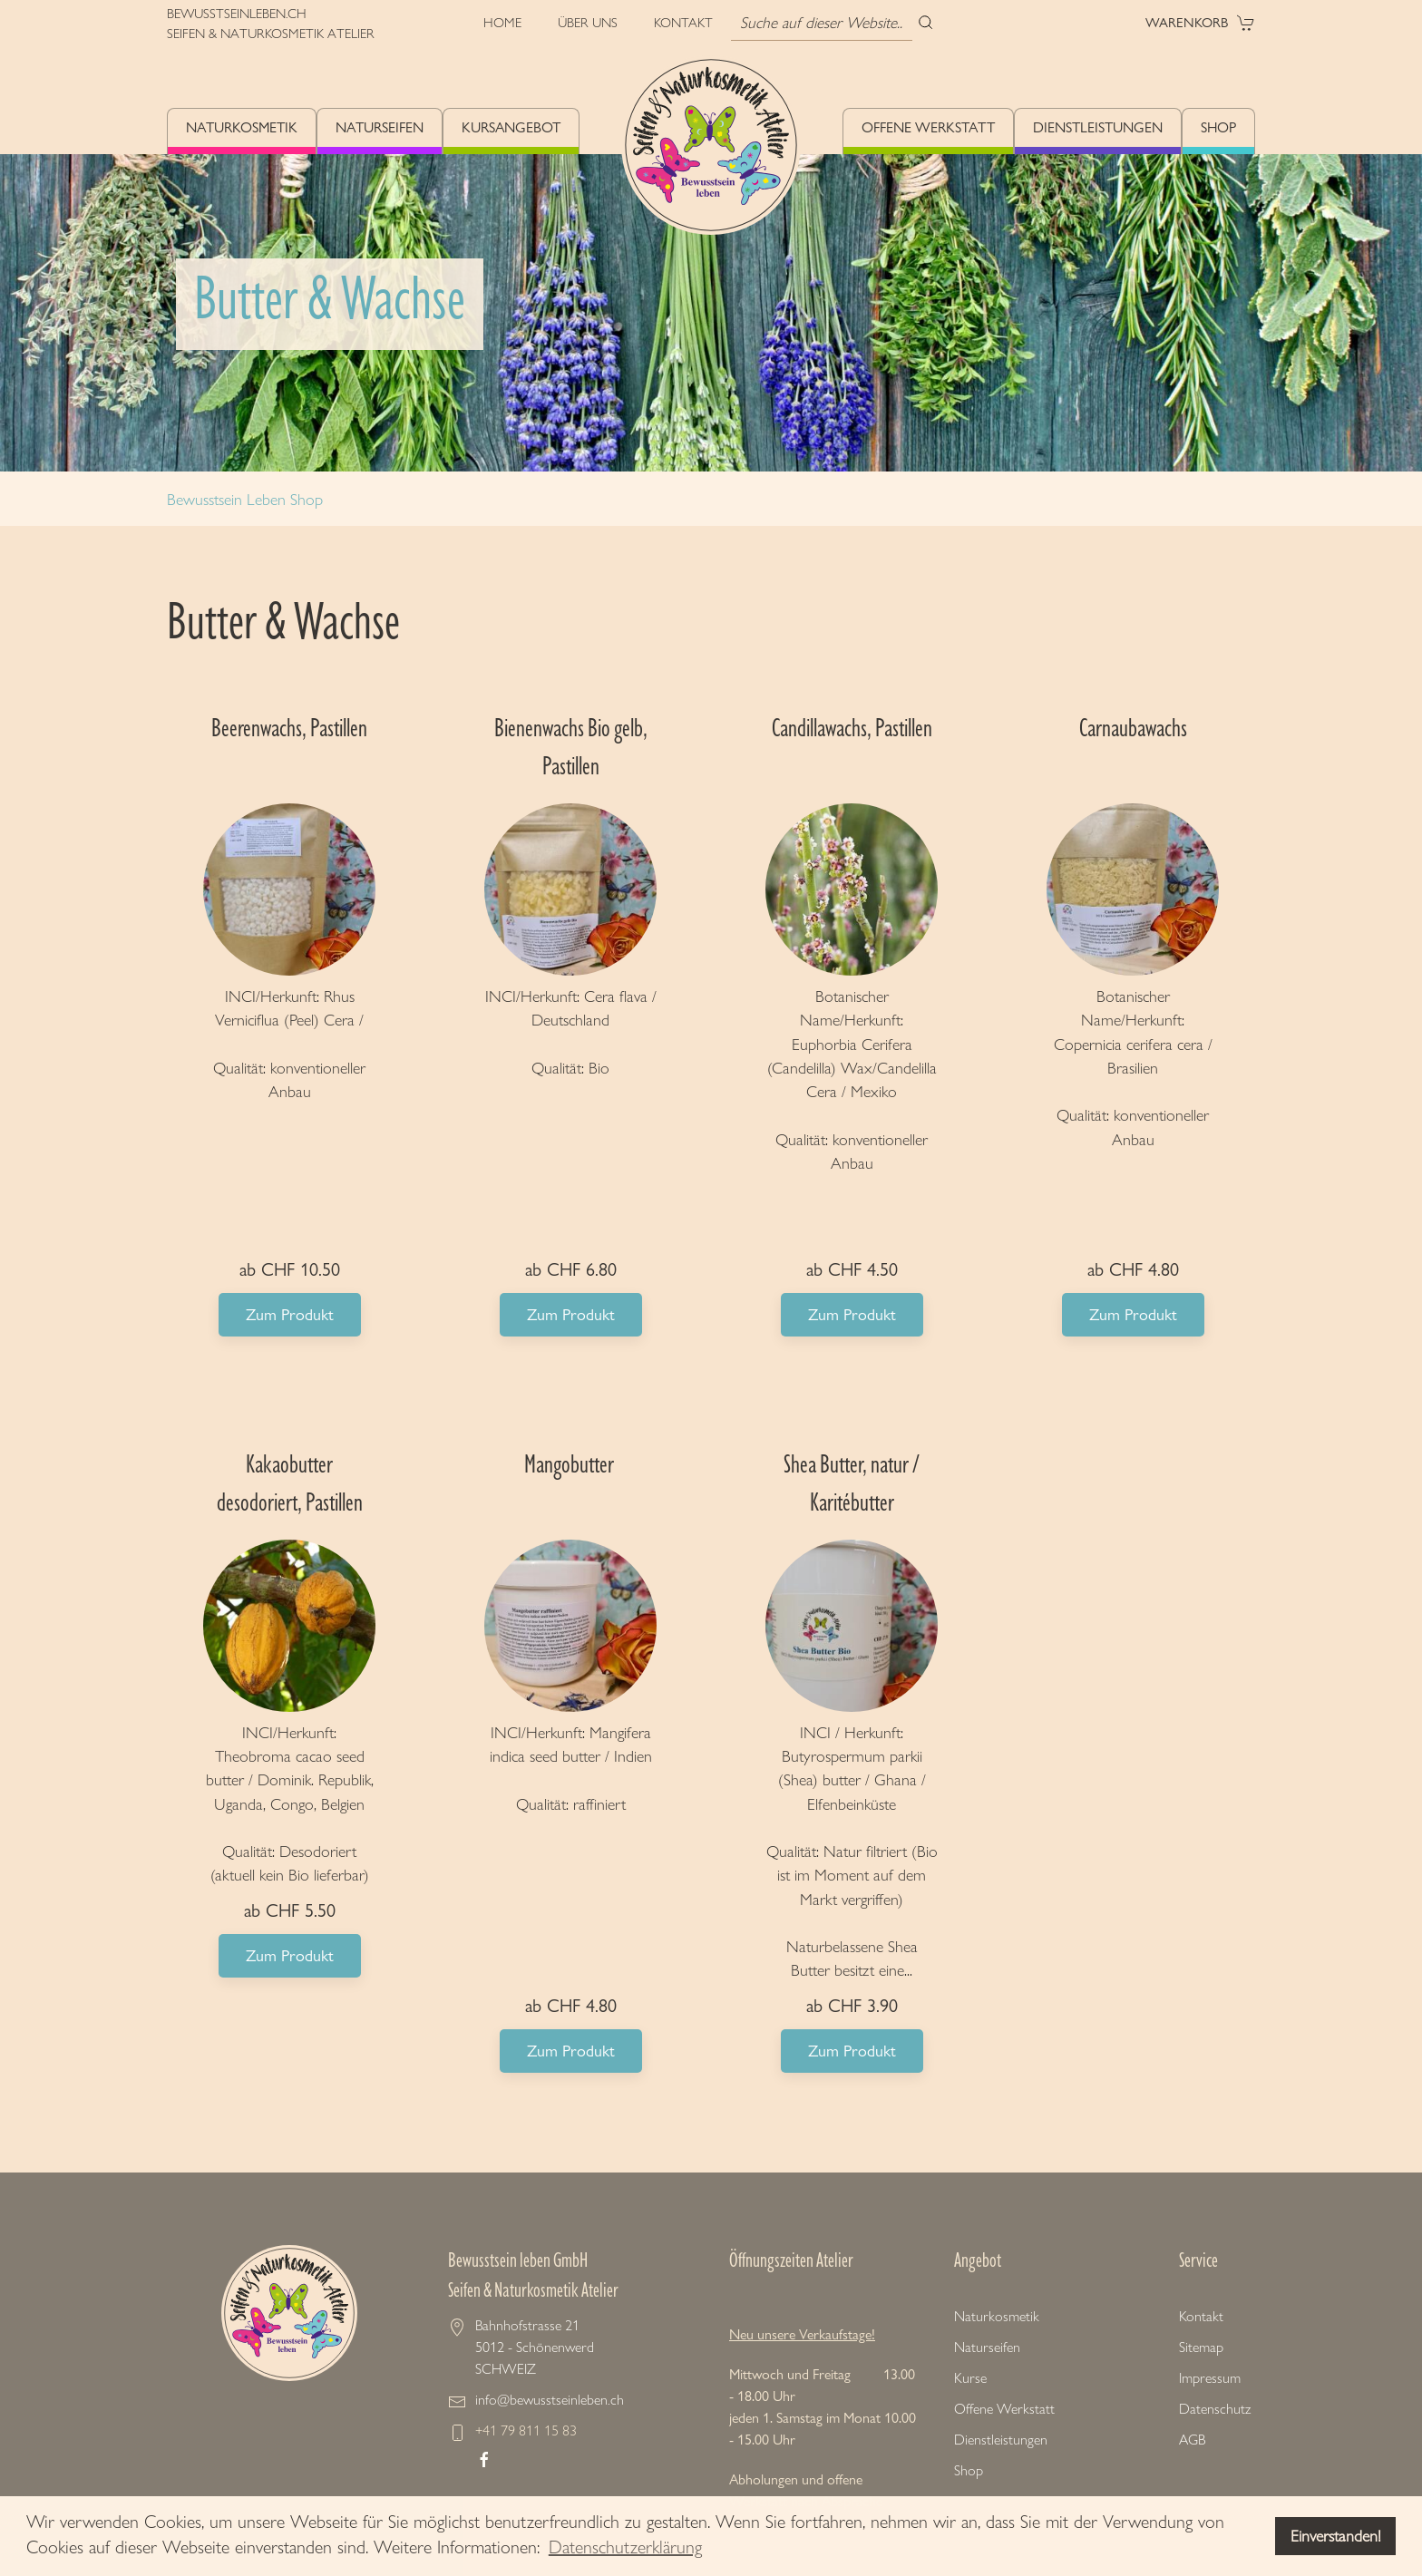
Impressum (1210, 2377)
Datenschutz (1215, 2408)
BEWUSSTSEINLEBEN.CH (237, 13)
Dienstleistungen (1098, 127)
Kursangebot (511, 127)
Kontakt (683, 23)
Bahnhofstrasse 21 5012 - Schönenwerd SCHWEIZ (534, 2347)
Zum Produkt (290, 1314)
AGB (1192, 2439)
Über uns (588, 23)
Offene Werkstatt (928, 127)
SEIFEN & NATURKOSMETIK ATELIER (271, 33)
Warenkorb (1200, 23)
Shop (1218, 127)
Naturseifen (380, 127)
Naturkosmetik (241, 127)
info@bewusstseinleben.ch (549, 2399)
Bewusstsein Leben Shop (245, 500)
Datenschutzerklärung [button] (625, 2547)
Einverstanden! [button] (1336, 2536)
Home (502, 23)
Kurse (970, 2377)
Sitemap (1201, 2347)
